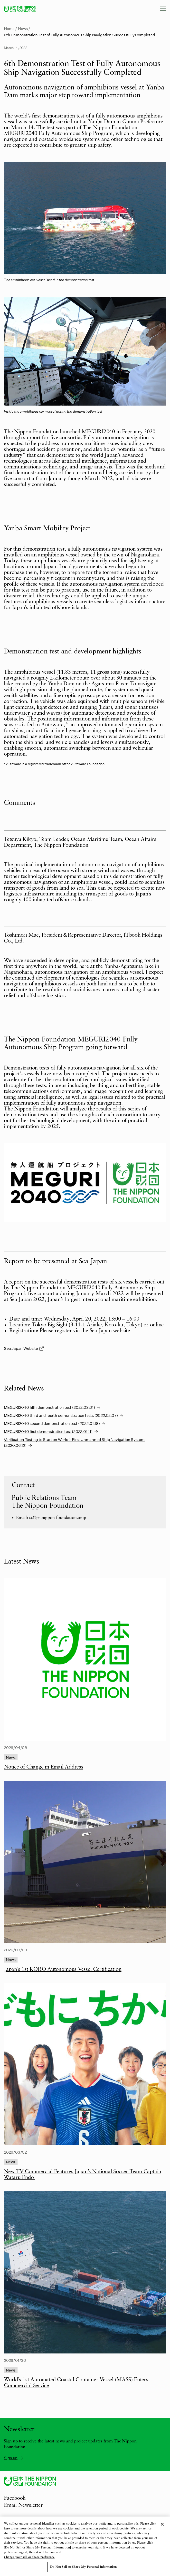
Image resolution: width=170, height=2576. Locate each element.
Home (9, 28)
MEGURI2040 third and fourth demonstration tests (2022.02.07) (64, 1415)
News (23, 28)
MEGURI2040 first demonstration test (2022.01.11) (51, 1431)
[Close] (162, 2525)
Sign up (14, 2457)
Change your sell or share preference (29, 2558)
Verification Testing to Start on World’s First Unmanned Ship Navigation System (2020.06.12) (74, 1442)
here (7, 2529)
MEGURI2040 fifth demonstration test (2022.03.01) (52, 1407)
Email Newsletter (23, 2505)
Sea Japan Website (24, 1348)
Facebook (15, 2498)
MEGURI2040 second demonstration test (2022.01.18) (55, 1423)
